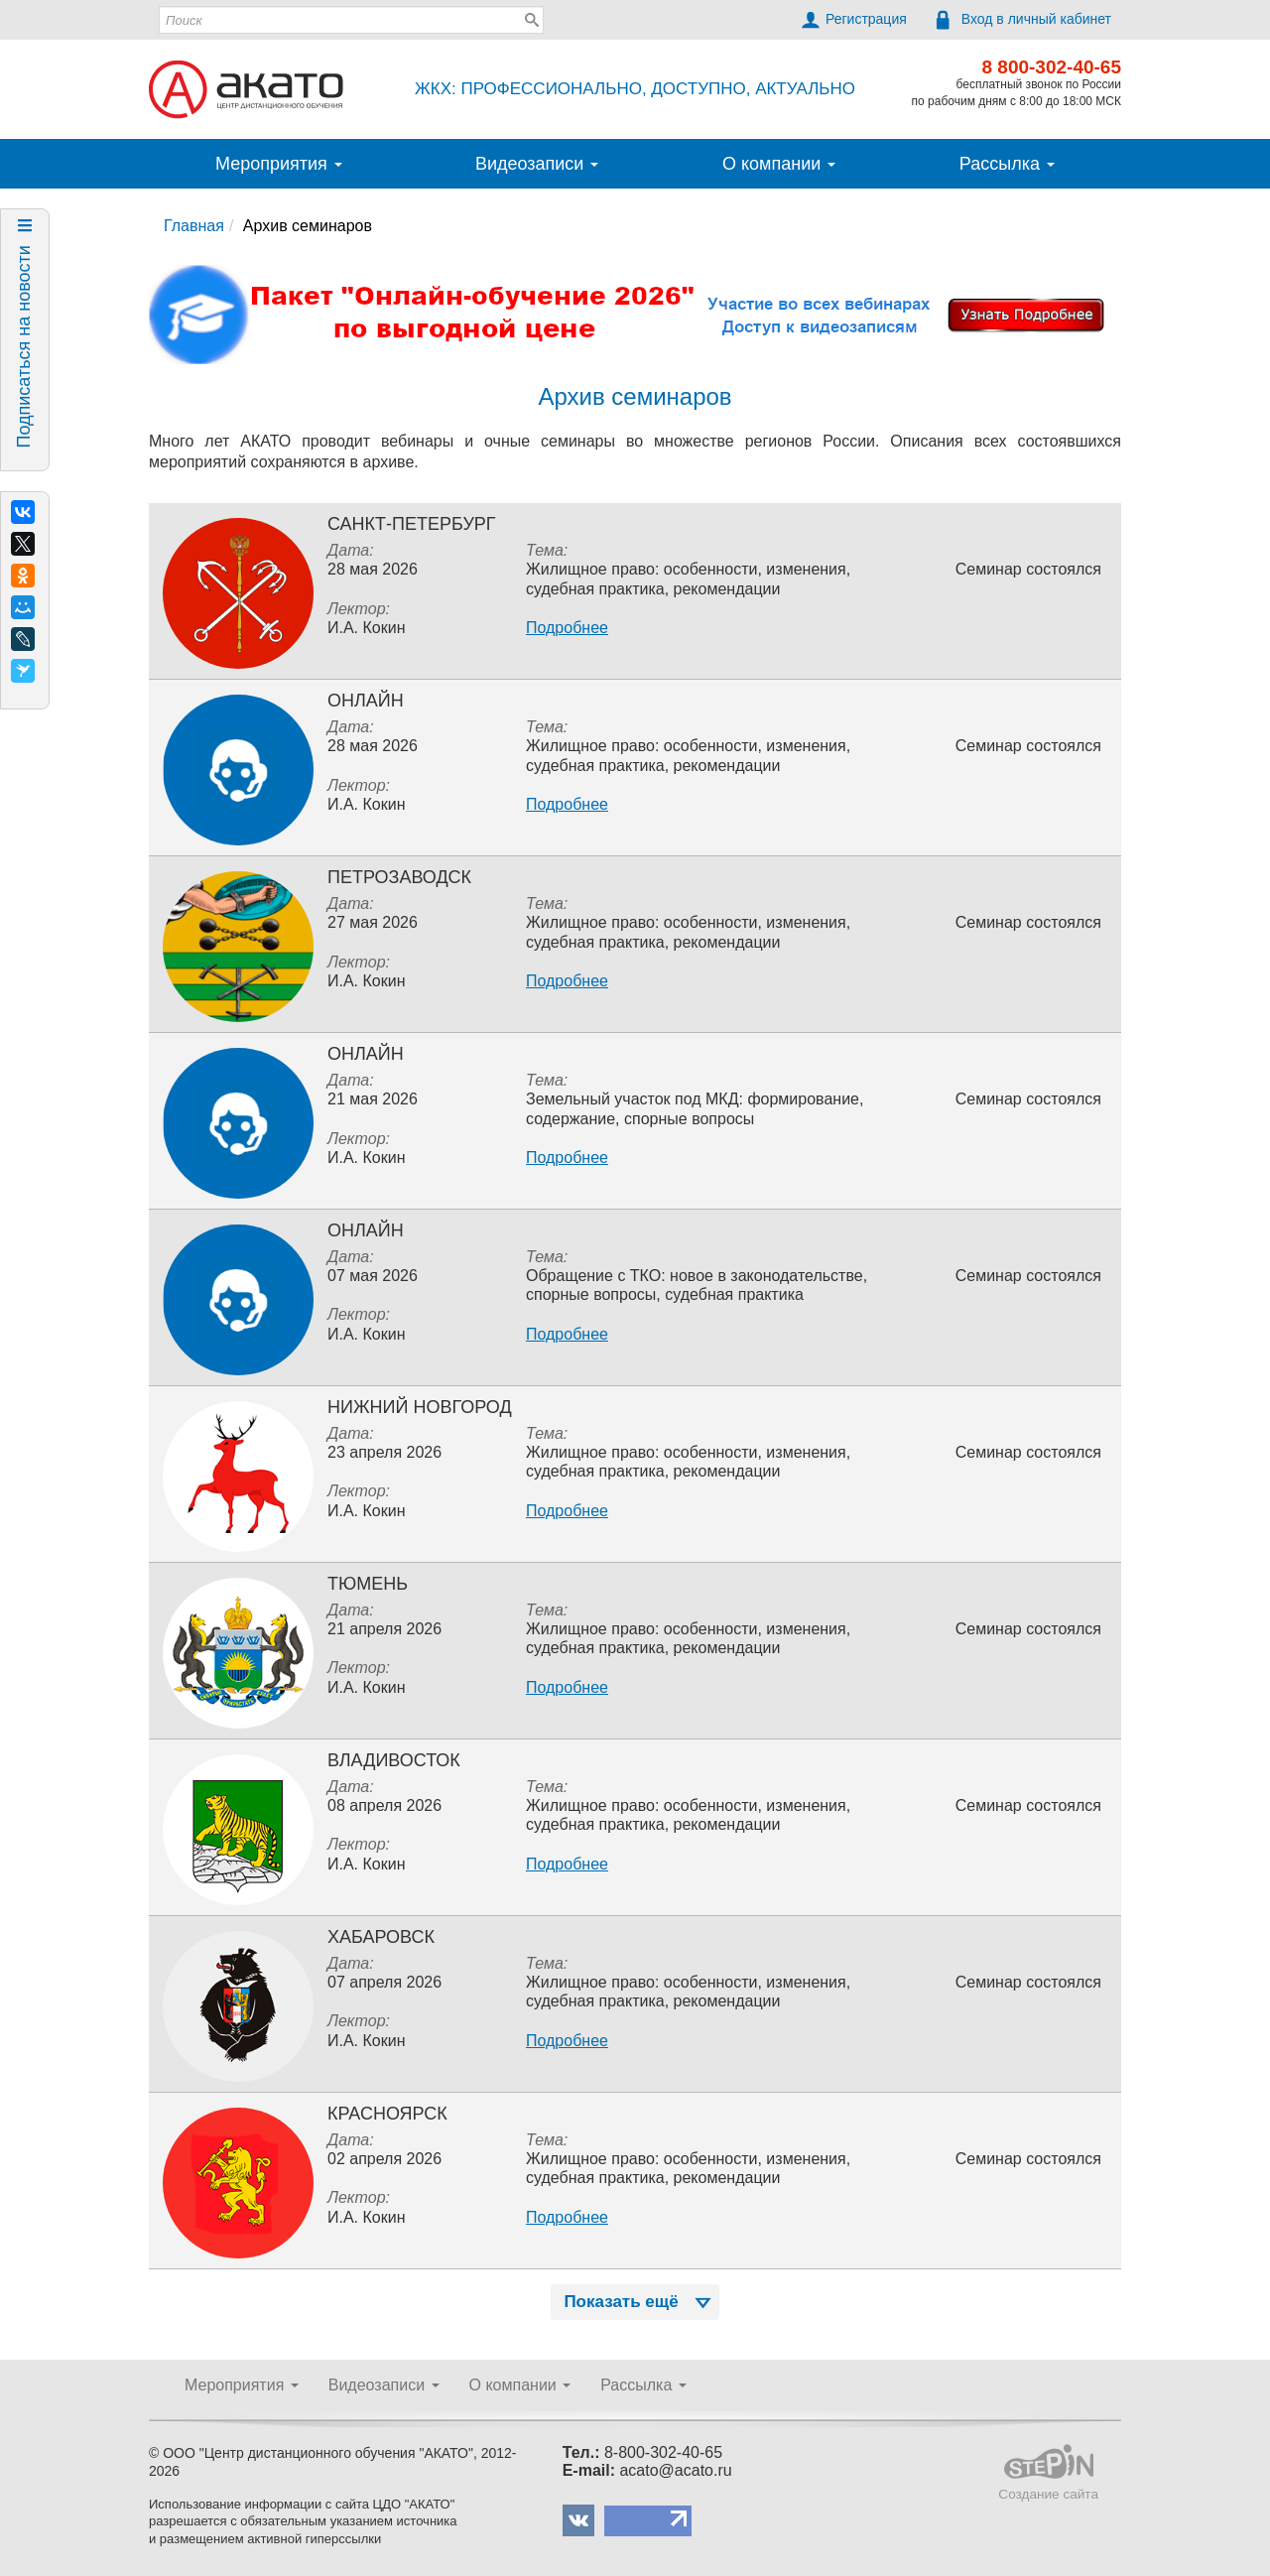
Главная (194, 225)
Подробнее (567, 627)
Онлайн (365, 700)
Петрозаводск (399, 877)
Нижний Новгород (419, 1407)
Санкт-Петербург (411, 524)
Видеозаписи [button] (537, 164)
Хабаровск (381, 1937)
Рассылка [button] (1007, 164)
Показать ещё (639, 2301)
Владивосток (393, 1760)
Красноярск (387, 2114)
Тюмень (367, 1584)
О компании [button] (778, 164)
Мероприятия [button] (278, 164)
